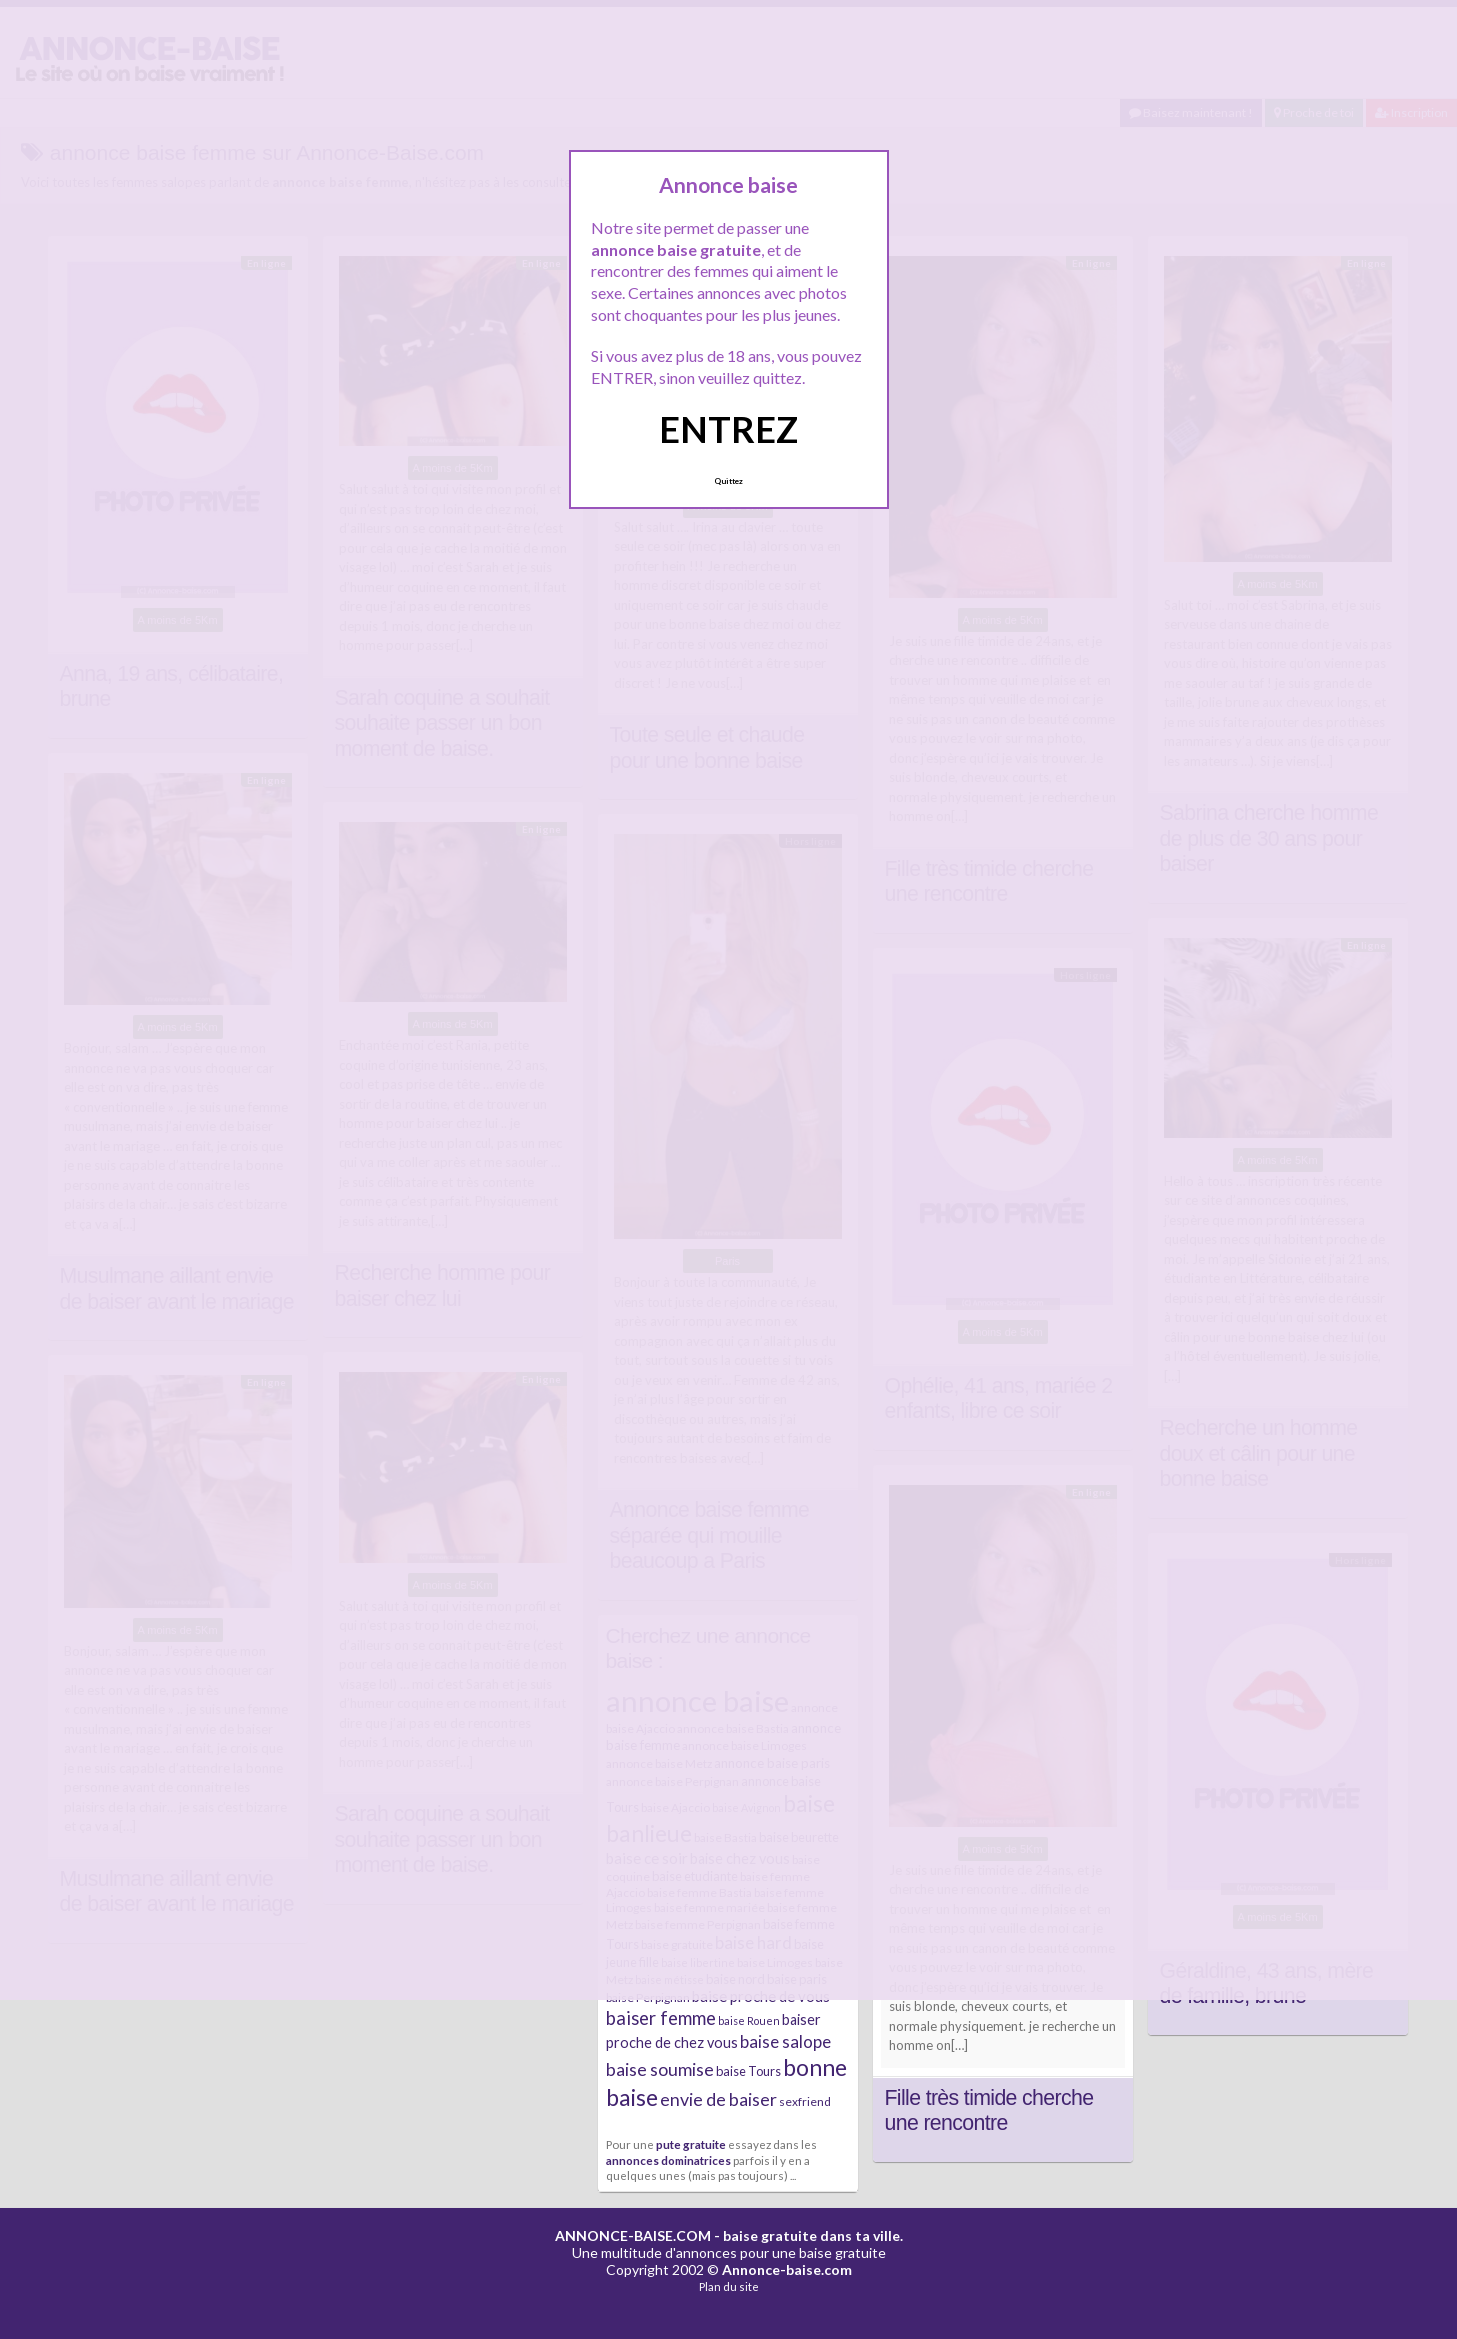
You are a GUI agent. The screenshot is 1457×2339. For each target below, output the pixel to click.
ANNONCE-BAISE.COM (633, 2235)
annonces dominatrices (668, 2160)
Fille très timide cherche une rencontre (989, 2111)
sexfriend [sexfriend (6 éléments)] (805, 2101)
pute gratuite (691, 2144)
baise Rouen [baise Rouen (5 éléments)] (749, 2020)
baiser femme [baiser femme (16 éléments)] (661, 2018)
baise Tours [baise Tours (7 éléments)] (748, 2071)
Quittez (728, 481)
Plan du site (729, 2286)
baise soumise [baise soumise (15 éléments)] (660, 2069)
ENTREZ (728, 429)
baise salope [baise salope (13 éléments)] (785, 2041)
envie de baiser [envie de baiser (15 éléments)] (718, 2099)
